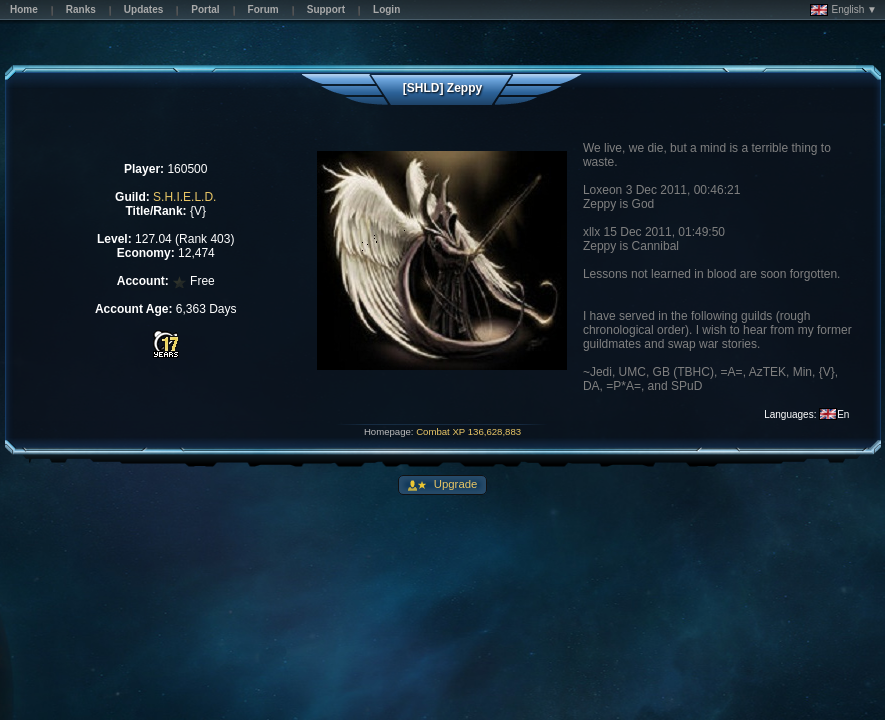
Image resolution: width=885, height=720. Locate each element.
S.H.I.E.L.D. (184, 197)
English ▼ (843, 10)
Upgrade (454, 484)
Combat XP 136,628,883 (468, 431)
